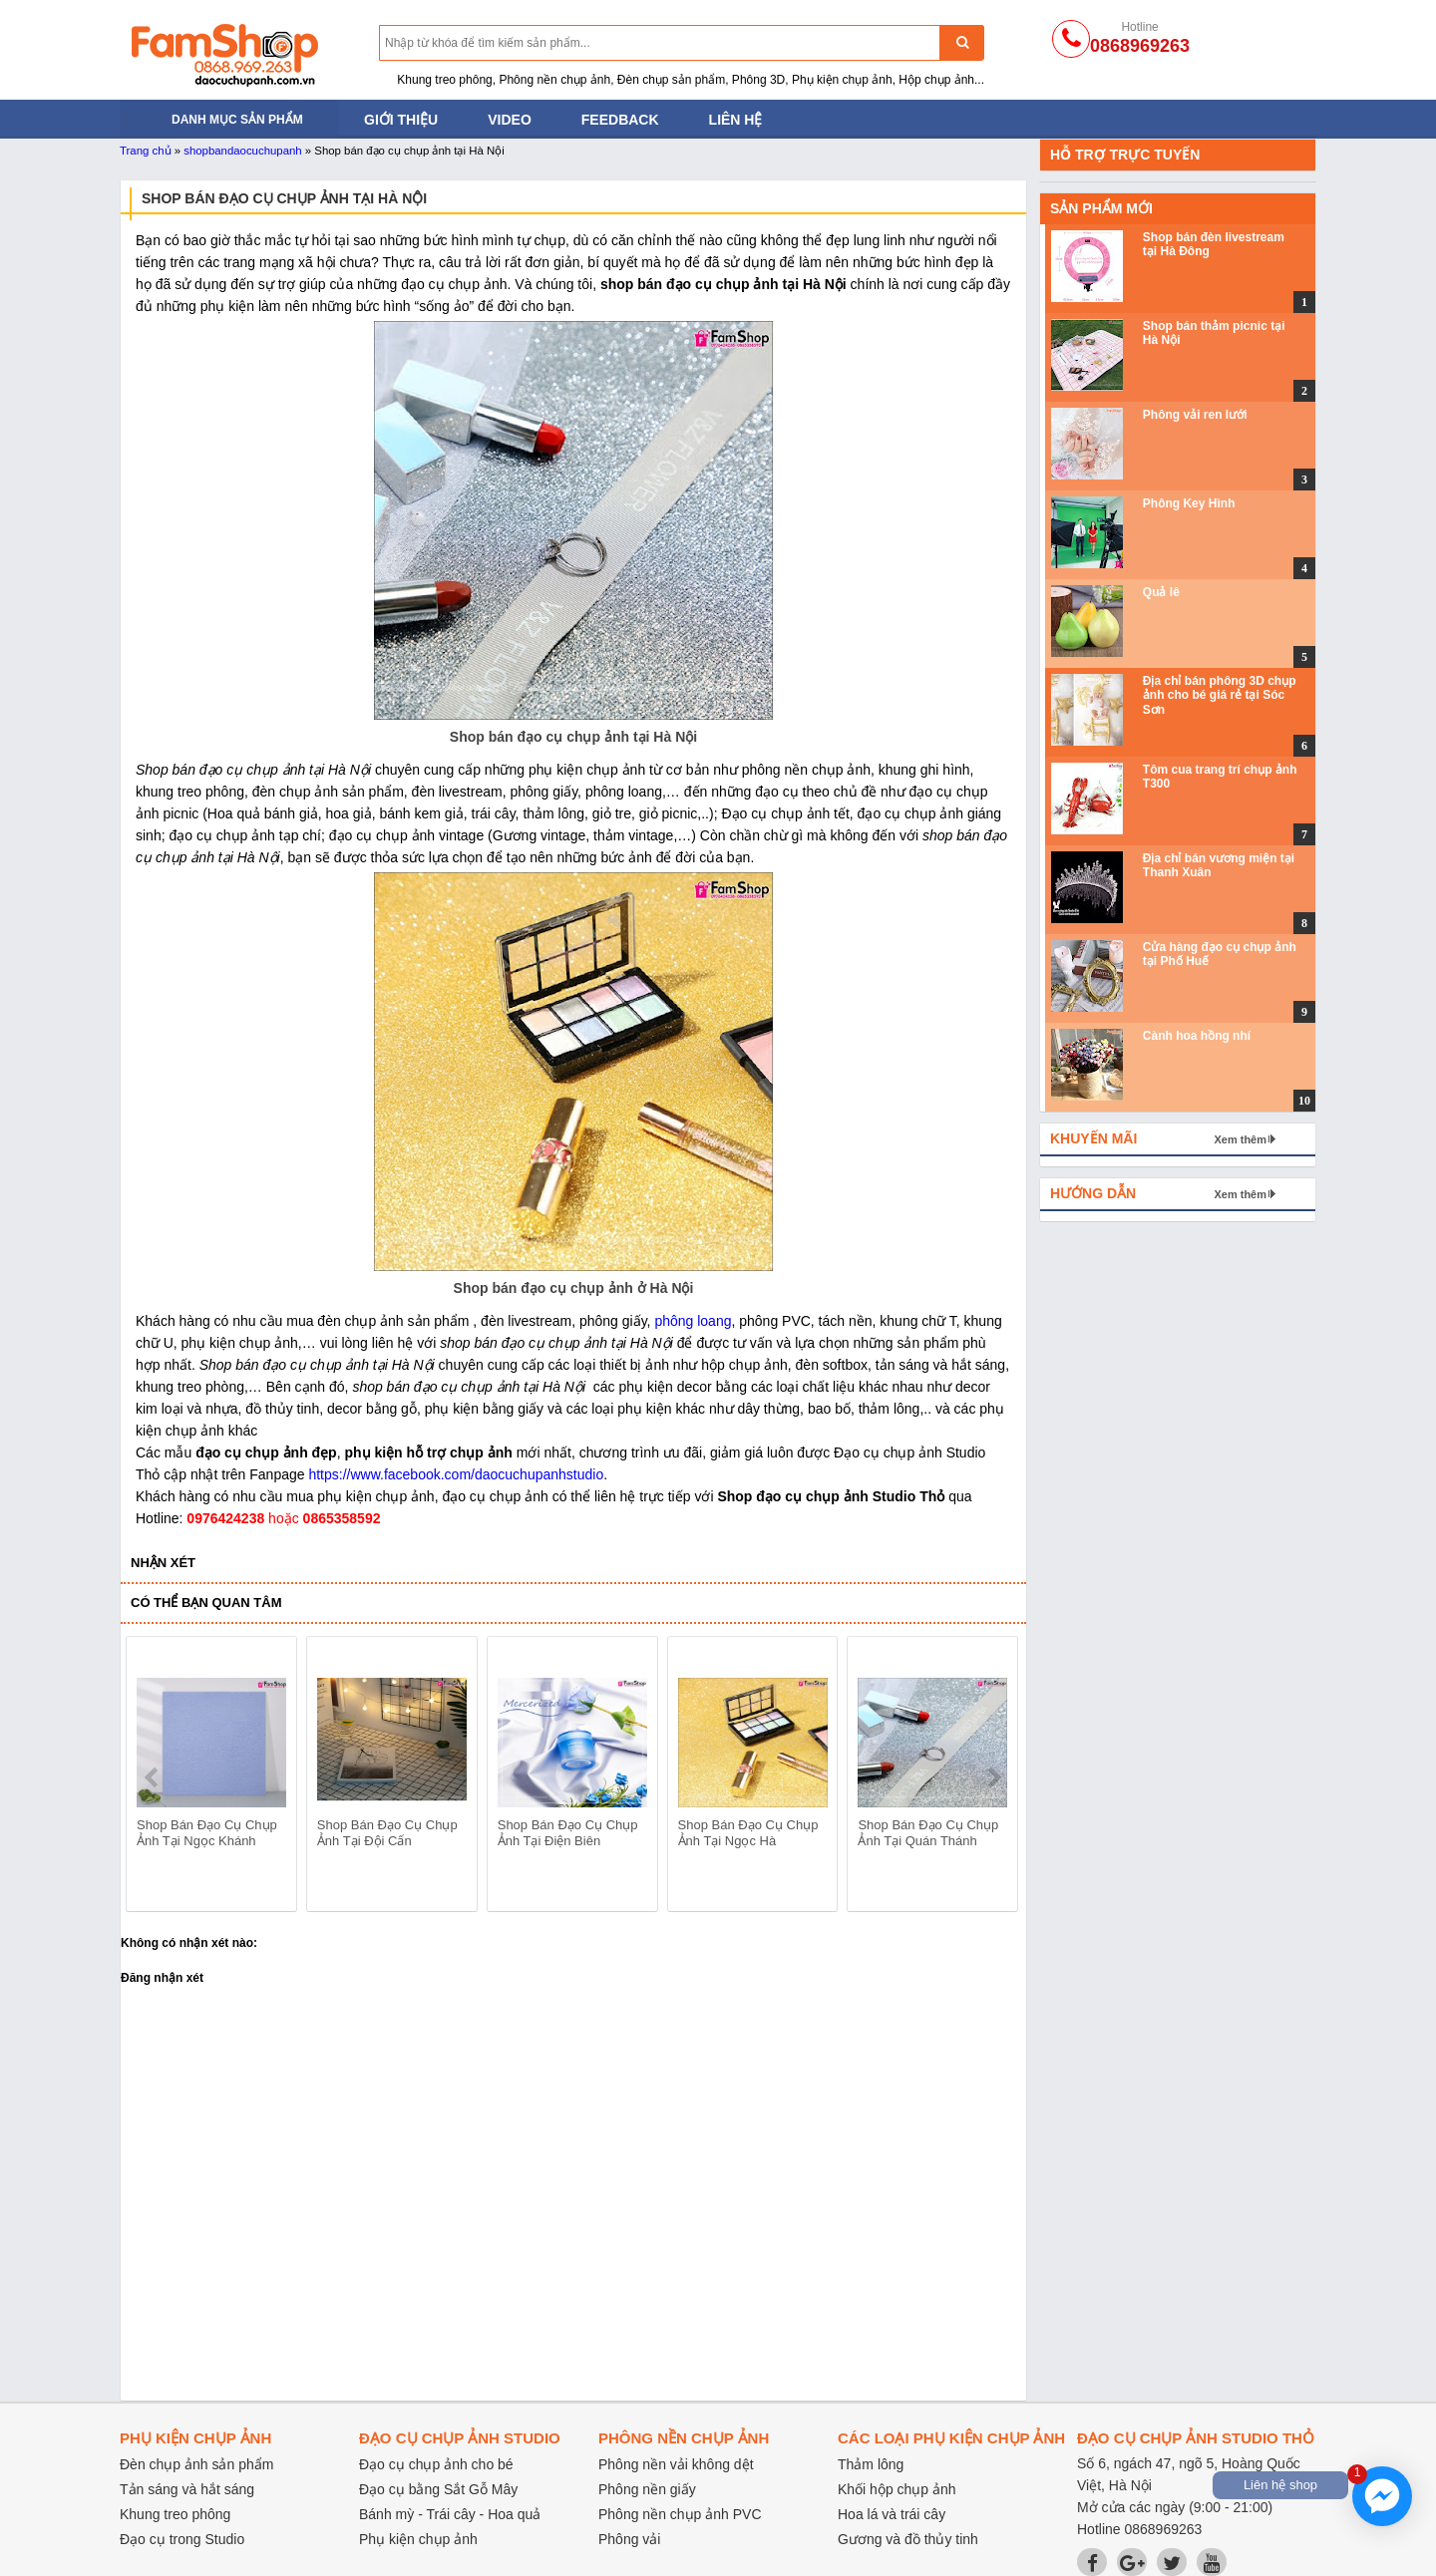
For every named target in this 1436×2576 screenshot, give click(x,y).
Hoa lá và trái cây (891, 2514)
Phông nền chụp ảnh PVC (680, 2514)
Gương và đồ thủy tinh (908, 2539)
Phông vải (629, 2539)
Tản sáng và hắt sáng (187, 2489)
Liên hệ (736, 120)
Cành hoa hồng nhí (1197, 1036)
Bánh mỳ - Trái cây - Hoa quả (449, 2514)
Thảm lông (870, 2464)
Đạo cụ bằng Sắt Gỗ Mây (438, 2489)
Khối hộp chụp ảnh (897, 2489)
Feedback (620, 120)
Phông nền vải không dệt (676, 2464)
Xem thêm (1240, 1139)
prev (153, 1777)
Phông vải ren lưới (1195, 415)
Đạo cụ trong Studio (182, 2539)
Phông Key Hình (1189, 503)
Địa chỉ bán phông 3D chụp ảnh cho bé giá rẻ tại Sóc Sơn (1219, 695)
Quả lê (1161, 592)
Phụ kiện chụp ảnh (418, 2539)
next (993, 1777)
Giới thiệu (401, 120)
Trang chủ (146, 151)
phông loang (692, 1321)
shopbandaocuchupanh (242, 151)
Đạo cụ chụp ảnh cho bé (436, 2464)
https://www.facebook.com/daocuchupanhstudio (455, 1474)
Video (510, 120)
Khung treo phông (175, 2514)
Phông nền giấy (647, 2489)
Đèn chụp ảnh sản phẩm (196, 2464)
